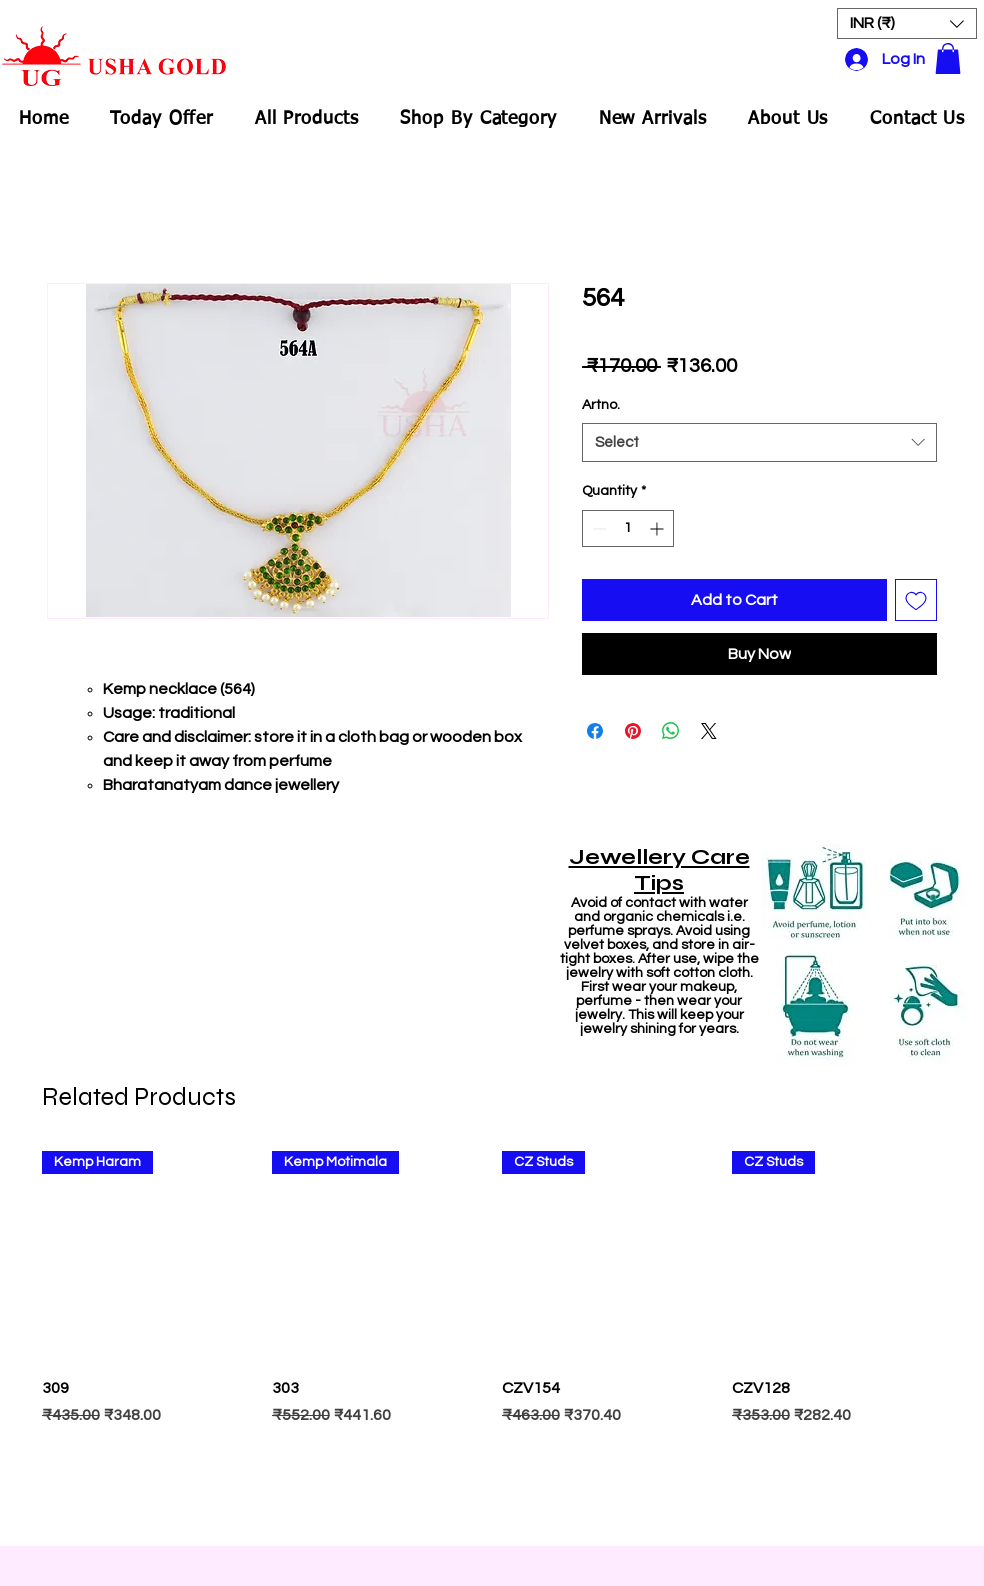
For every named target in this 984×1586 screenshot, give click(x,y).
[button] (907, 23)
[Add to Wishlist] (916, 600)
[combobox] (759, 442)
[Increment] (658, 528)
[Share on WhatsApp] (671, 731)
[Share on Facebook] (595, 731)
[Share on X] (709, 731)
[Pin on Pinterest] (633, 731)
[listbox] (907, 23)
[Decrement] (597, 528)
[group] (492, 1339)
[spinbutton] (628, 528)
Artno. (601, 405)
